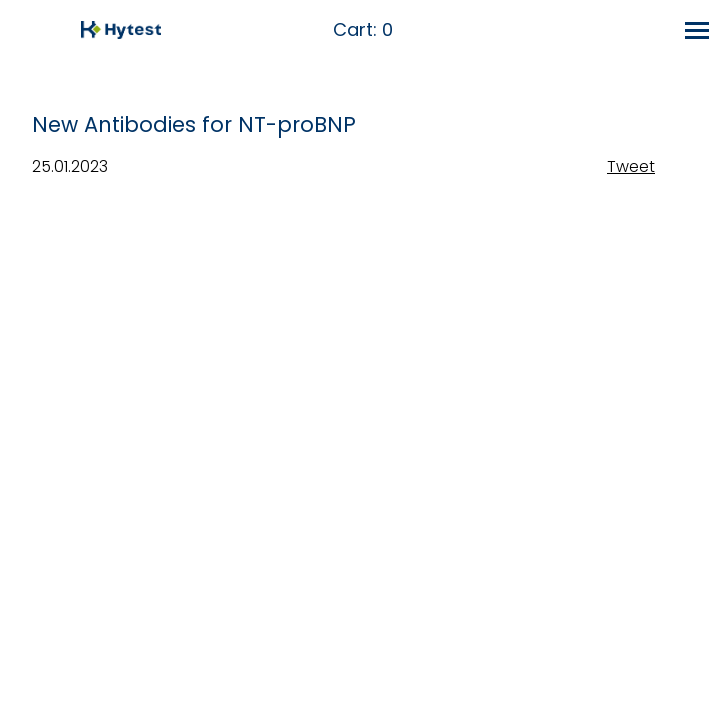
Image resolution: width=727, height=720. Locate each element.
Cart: (363, 30)
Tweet (631, 166)
